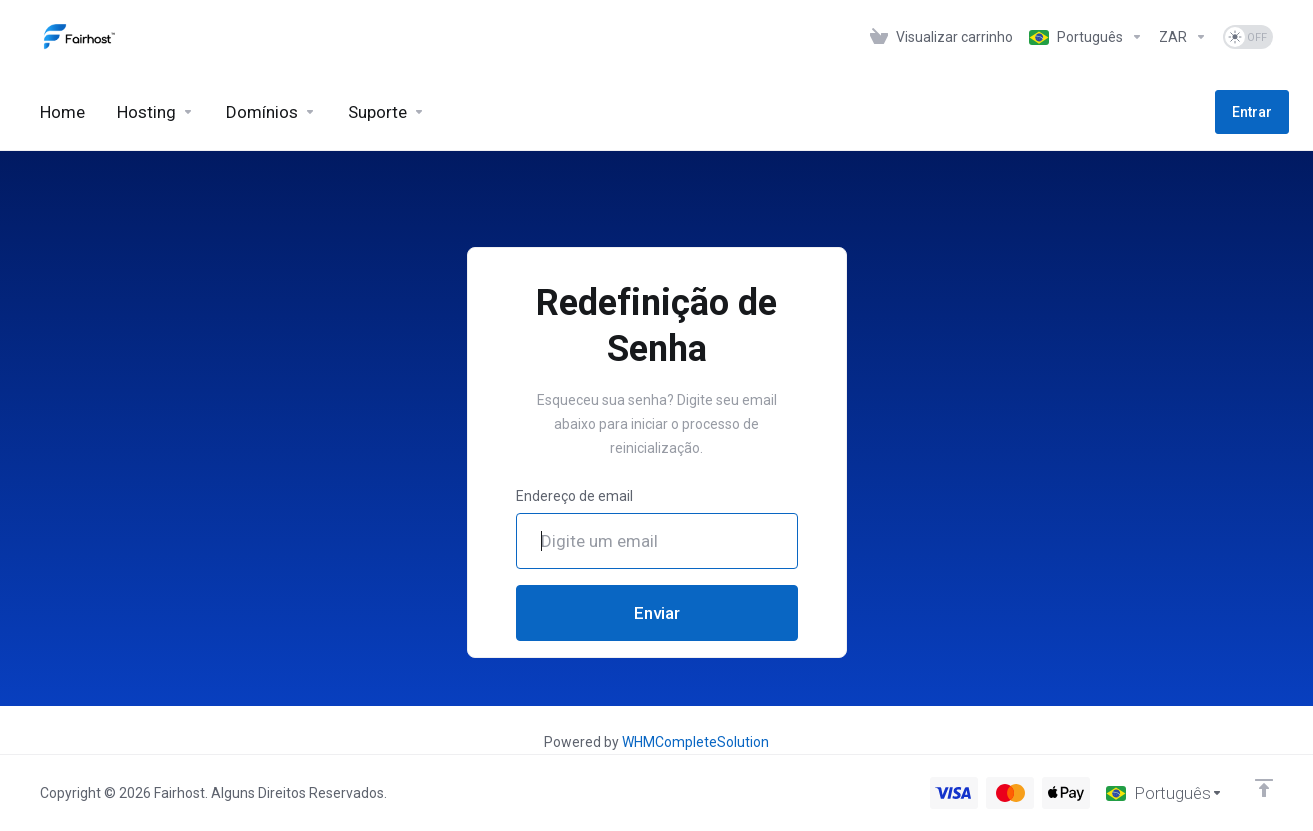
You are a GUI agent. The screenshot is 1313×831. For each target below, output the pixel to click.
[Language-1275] (1086, 37)
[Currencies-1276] (1183, 37)
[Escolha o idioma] (1164, 793)
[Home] (62, 112)
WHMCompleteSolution (695, 742)
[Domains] (271, 112)
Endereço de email (574, 496)
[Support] (386, 112)
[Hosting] (155, 112)
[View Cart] (941, 37)
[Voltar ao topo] (1264, 788)
